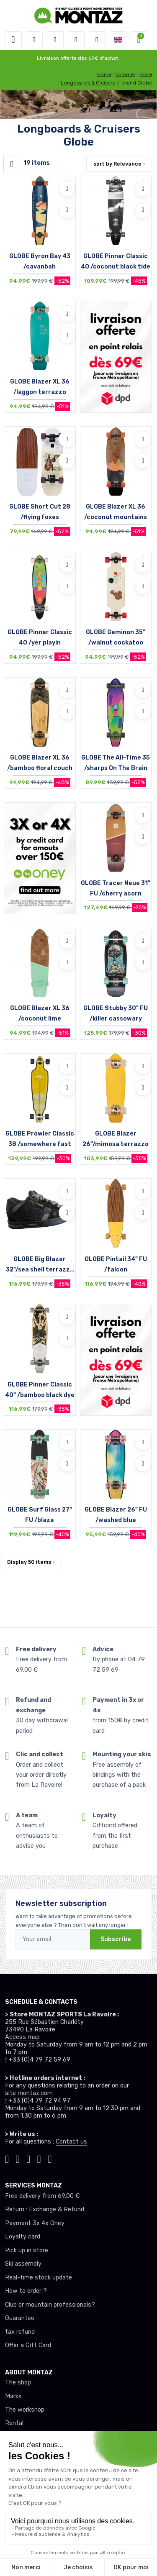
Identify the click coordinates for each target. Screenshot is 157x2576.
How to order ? (26, 2291)
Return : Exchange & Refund (44, 2209)
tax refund (20, 2332)
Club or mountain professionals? (50, 2304)
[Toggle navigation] (13, 39)
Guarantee (19, 2318)
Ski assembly (23, 2263)
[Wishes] (76, 39)
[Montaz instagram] (18, 2158)
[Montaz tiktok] (7, 2158)
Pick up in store (26, 2250)
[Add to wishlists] (67, 188)
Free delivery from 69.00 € (42, 2196)
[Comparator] (97, 39)
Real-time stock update (38, 2277)
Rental (14, 2423)
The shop (18, 2382)
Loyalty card (22, 2236)
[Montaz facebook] (28, 2158)
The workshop (24, 2409)
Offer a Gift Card (28, 2345)
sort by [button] (117, 164)
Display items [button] (29, 1562)
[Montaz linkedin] (50, 2158)
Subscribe (115, 1939)
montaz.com (35, 2093)
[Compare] (67, 210)
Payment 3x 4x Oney (34, 2223)
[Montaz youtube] (39, 2158)
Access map (22, 2037)
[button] (34, 39)
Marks (13, 2396)
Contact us (71, 2141)
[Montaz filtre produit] (11, 164)
